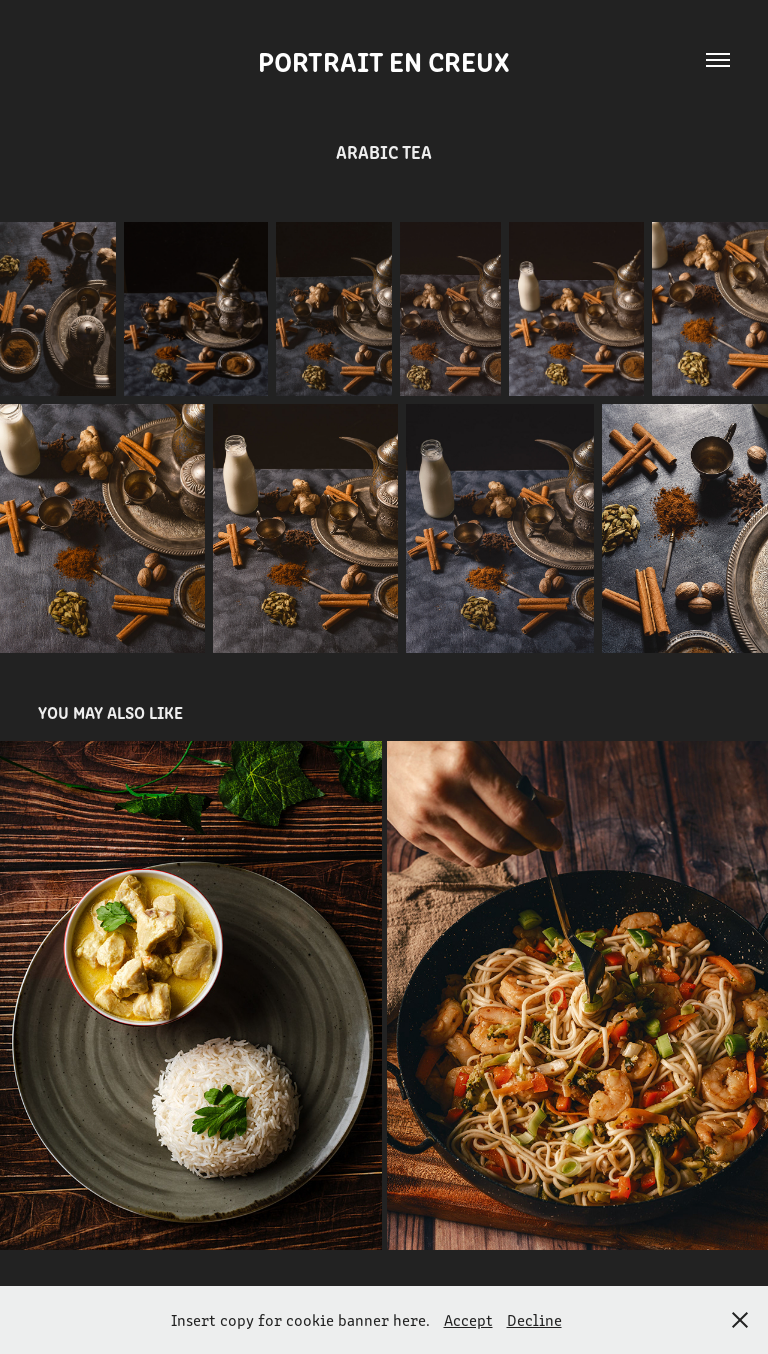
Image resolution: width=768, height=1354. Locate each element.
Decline (534, 1319)
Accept (468, 1319)
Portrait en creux (384, 60)
